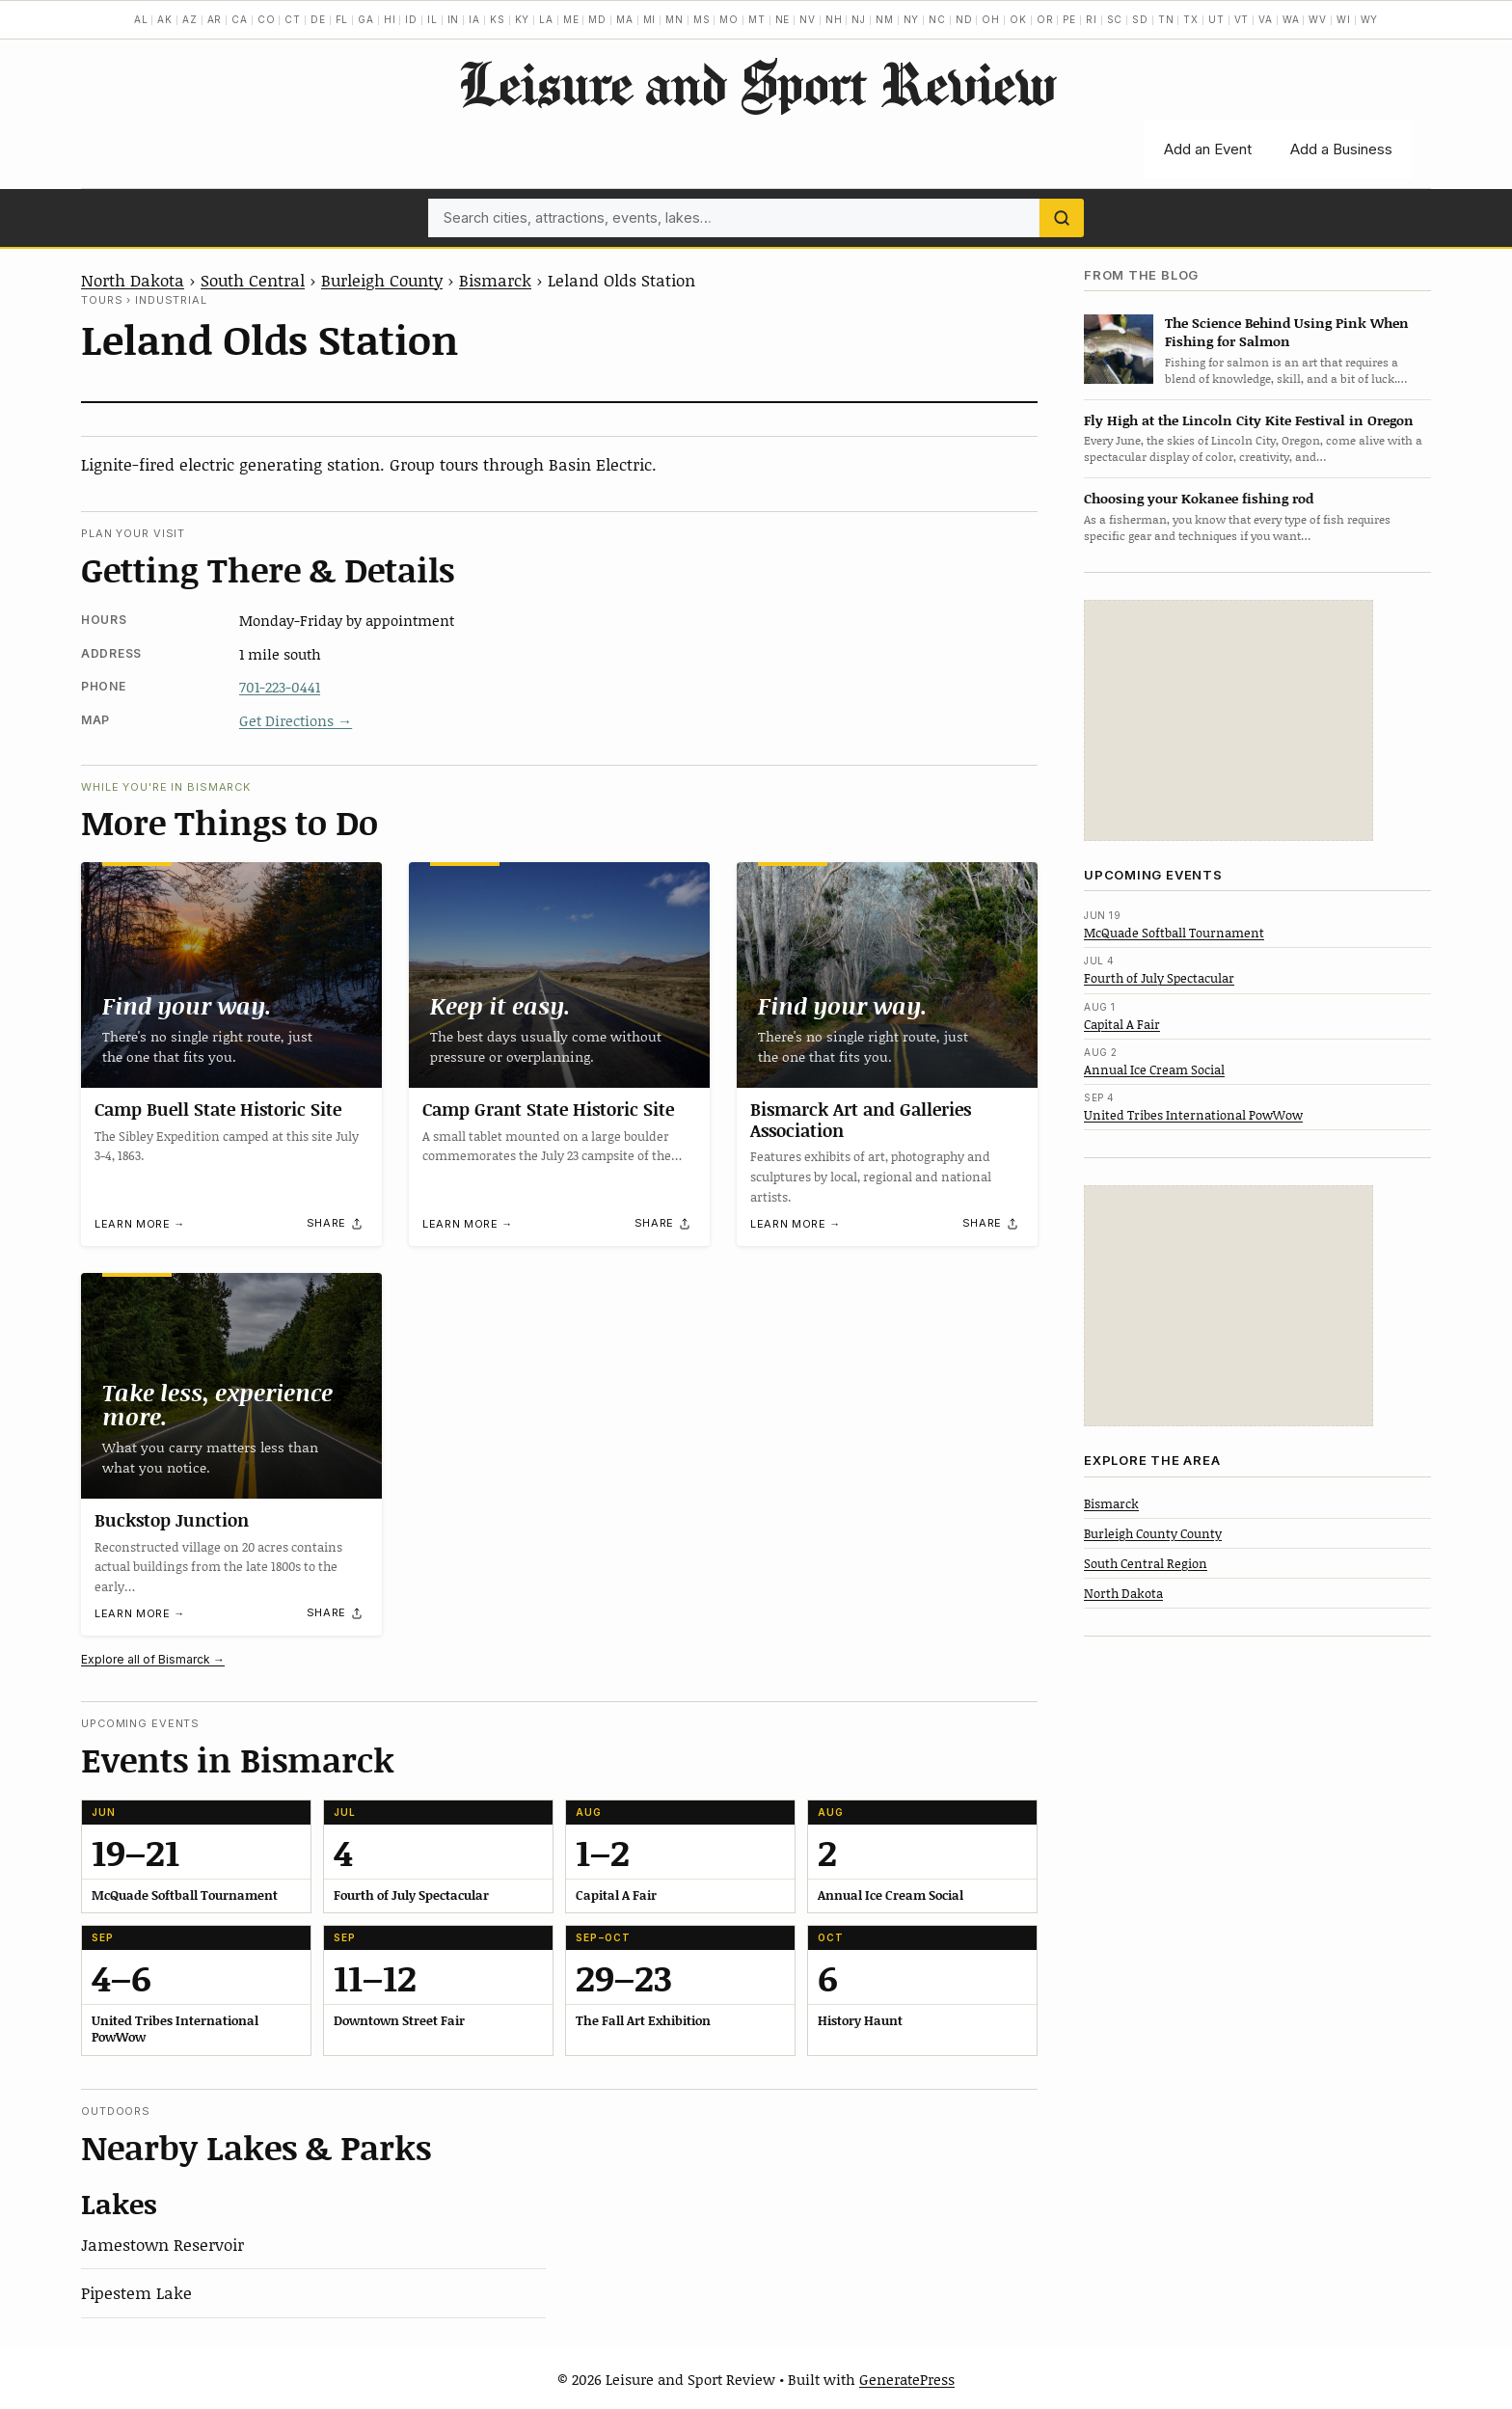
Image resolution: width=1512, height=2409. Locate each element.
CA (239, 19)
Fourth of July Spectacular (1159, 978)
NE (783, 19)
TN (1166, 19)
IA (474, 19)
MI (650, 19)
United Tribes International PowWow (1193, 1114)
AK (165, 19)
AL (141, 19)
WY (1370, 19)
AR (215, 19)
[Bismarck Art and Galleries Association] (887, 975)
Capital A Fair (1122, 1024)
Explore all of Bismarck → (153, 1659)
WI (1343, 19)
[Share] (335, 1223)
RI (1091, 19)
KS (497, 19)
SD (1140, 19)
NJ (858, 19)
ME (571, 19)
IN (453, 19)
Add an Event (1208, 149)
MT (757, 19)
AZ (190, 19)
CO (266, 19)
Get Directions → (295, 720)
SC (1115, 19)
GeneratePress (907, 2379)
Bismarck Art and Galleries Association (860, 1119)
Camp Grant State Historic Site (548, 1109)
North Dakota (132, 279)
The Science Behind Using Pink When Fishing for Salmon (1287, 331)
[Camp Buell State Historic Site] (231, 975)
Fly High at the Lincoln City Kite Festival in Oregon (1249, 420)
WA (1291, 19)
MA (625, 19)
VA (1265, 19)
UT (1216, 19)
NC (937, 19)
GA (366, 19)
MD (597, 19)
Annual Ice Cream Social (1154, 1069)
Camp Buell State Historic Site (217, 1109)
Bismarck (495, 279)
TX (1191, 19)
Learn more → (139, 1225)
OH (991, 19)
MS (702, 19)
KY (522, 19)
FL (342, 19)
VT (1242, 19)
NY (912, 19)
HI (390, 19)
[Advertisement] (1228, 720)
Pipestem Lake (136, 2292)
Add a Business (1341, 149)
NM (885, 19)
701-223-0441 (279, 686)
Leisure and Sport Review (756, 82)
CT (292, 19)
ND (964, 19)
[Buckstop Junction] (231, 1386)
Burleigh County (382, 279)
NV (807, 19)
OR (1045, 19)
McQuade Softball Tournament (1174, 932)
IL (432, 19)
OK (1018, 19)
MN (674, 19)
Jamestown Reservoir (162, 2244)
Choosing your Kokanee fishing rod (1198, 498)
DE (318, 19)
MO (729, 19)
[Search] (1062, 218)
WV (1318, 19)
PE (1069, 19)
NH (834, 19)
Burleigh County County (1153, 1533)
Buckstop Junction (171, 1519)
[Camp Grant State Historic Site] (559, 975)
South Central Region (1145, 1563)
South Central (253, 279)
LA (546, 19)
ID (411, 19)
